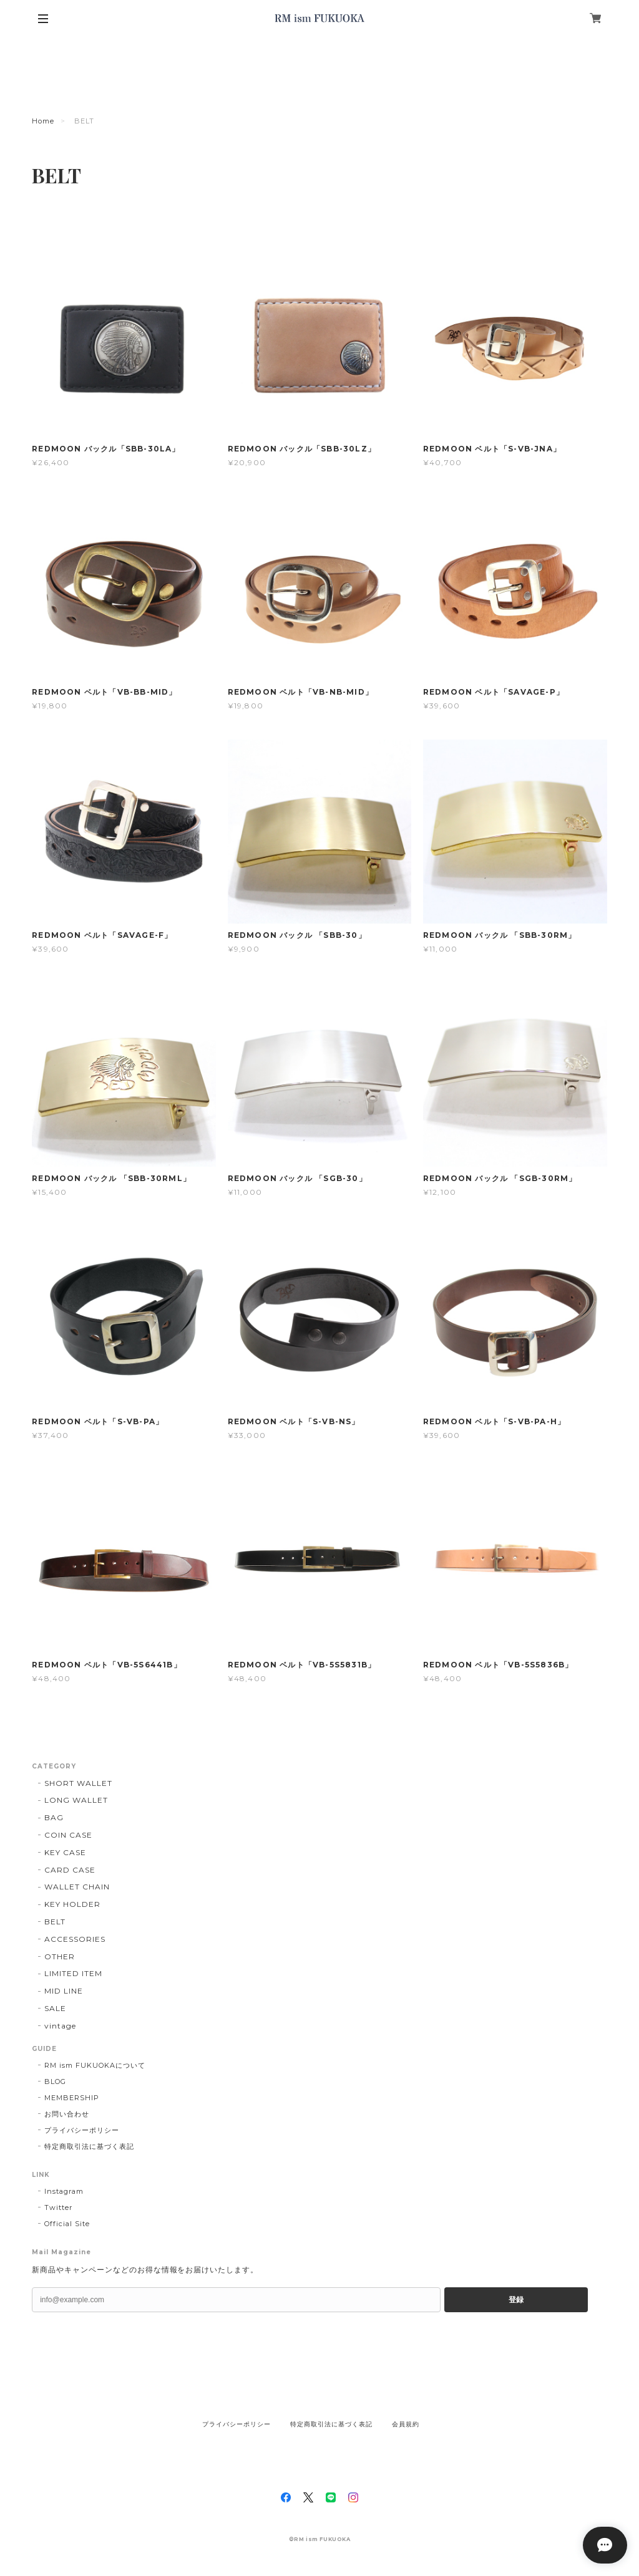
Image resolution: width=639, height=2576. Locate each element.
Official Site (66, 2223)
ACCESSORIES (74, 1939)
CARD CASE (69, 1869)
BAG (54, 1817)
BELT (55, 1921)
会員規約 (405, 2424)
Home (43, 121)
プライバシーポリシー (81, 2130)
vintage (60, 2025)
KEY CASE (65, 1852)
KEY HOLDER (72, 1904)
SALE (55, 2008)
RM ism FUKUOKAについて (94, 2065)
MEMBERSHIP (71, 2097)
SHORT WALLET (78, 1783)
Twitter (58, 2207)
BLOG (55, 2081)
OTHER (59, 1956)
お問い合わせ (66, 2114)
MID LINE (63, 1990)
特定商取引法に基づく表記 (89, 2146)
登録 (516, 2299)
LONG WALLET (76, 1800)
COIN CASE (68, 1835)
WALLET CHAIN (77, 1886)
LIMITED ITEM (73, 1973)
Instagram (64, 2191)
